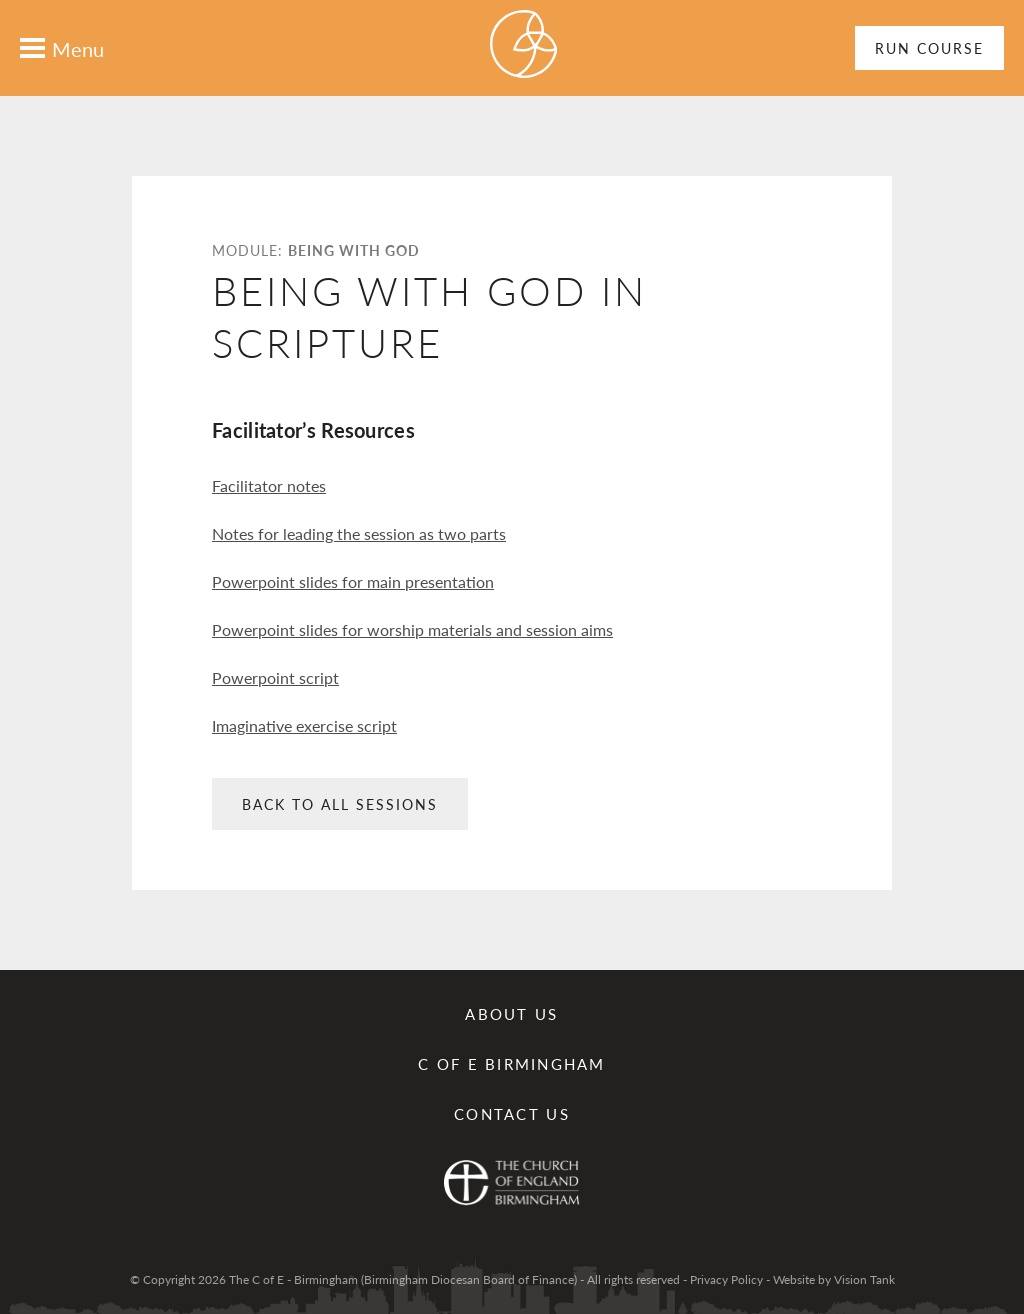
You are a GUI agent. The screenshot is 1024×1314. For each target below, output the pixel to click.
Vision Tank (864, 1279)
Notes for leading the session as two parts (359, 533)
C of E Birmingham (511, 1063)
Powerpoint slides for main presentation (353, 581)
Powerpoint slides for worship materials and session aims (412, 629)
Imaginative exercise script (304, 725)
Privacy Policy (726, 1279)
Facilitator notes (269, 485)
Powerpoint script (275, 677)
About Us (511, 1013)
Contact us (512, 1113)
